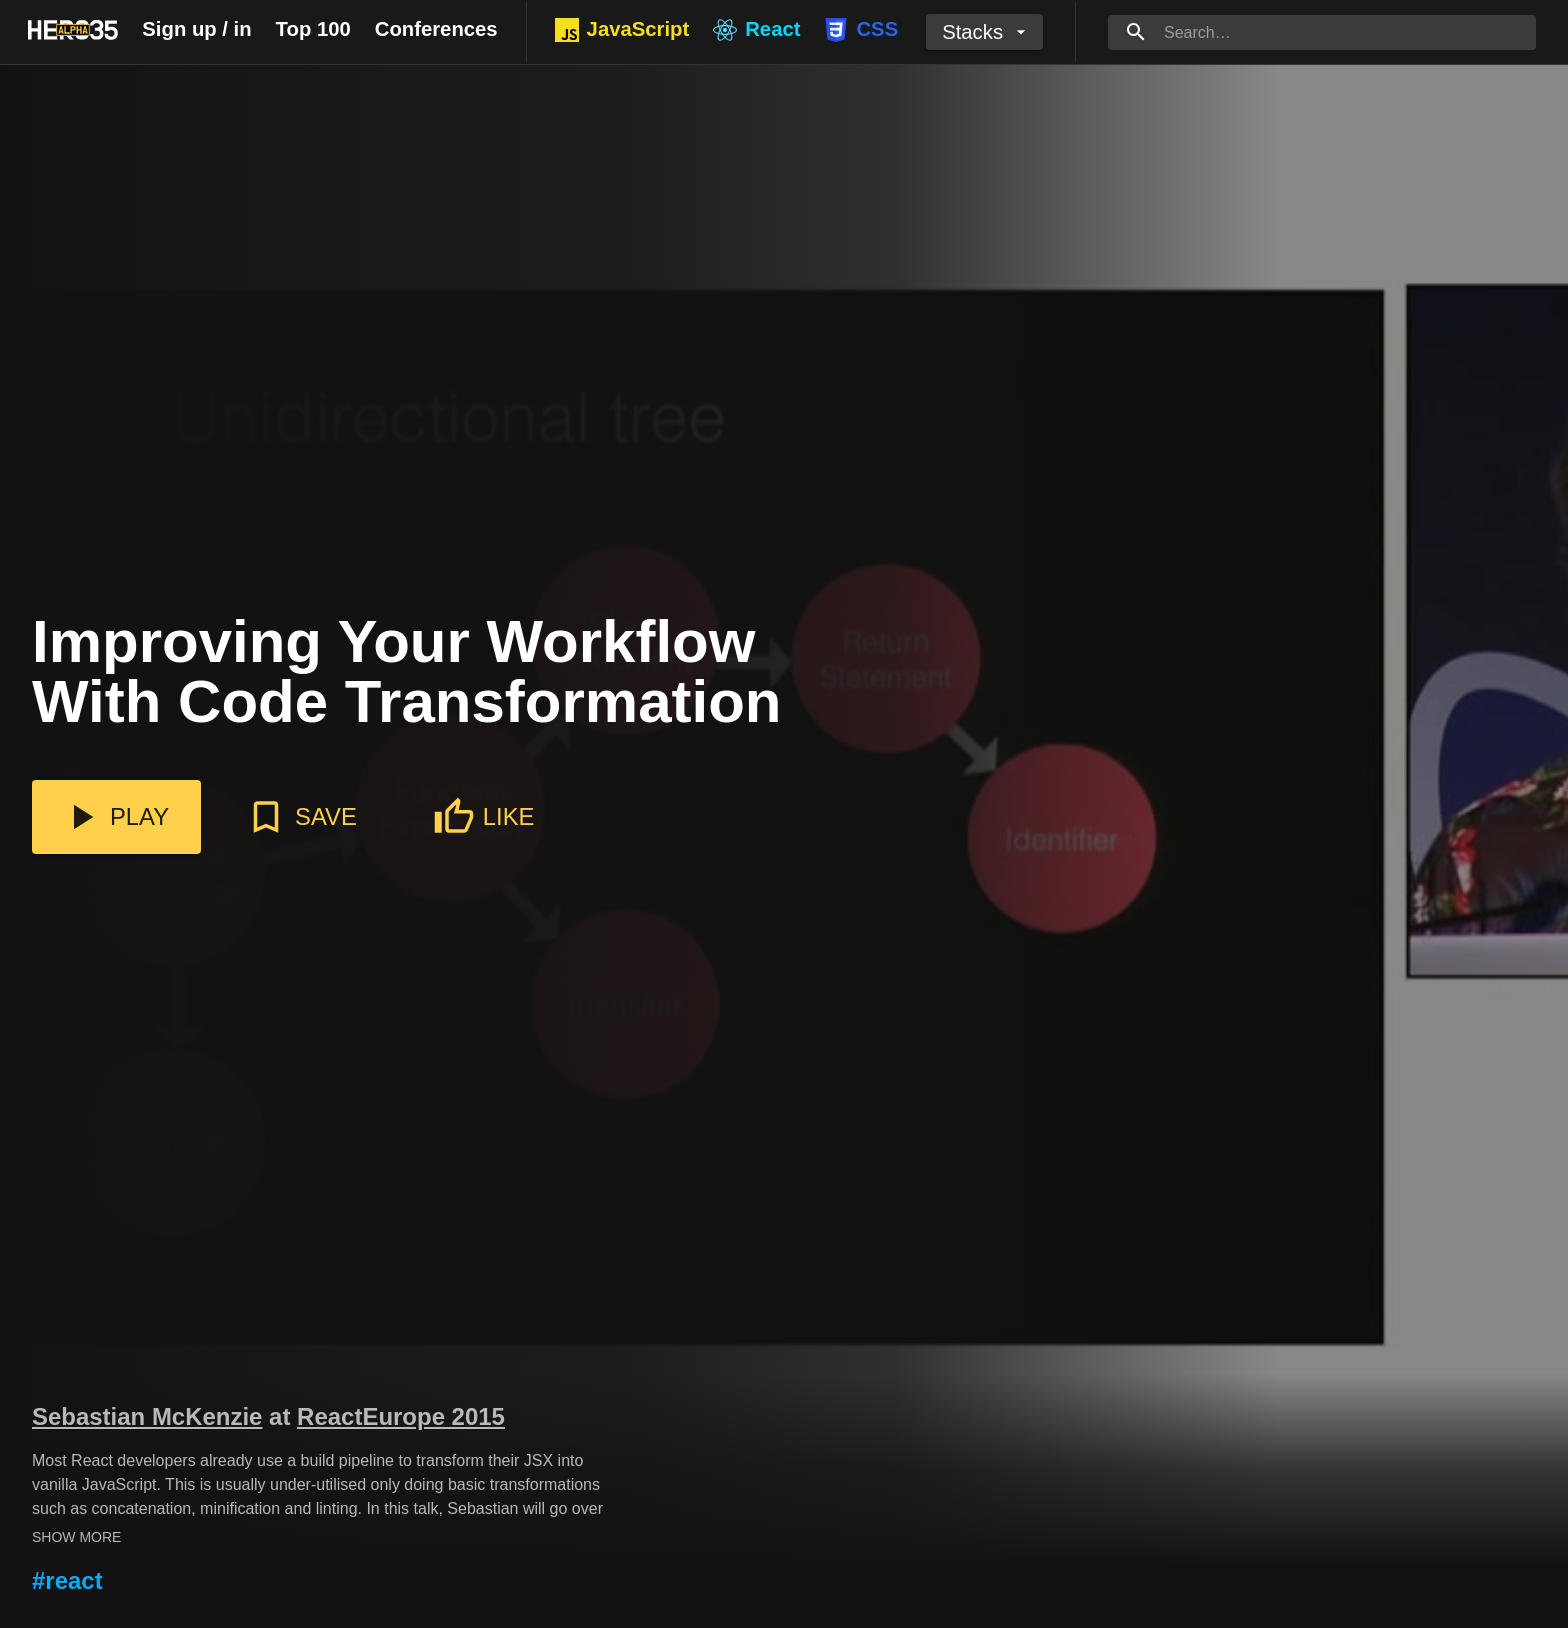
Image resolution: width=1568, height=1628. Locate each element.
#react (67, 1580)
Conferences (436, 29)
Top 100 (313, 29)
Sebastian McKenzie (147, 1416)
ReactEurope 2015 (401, 1416)
